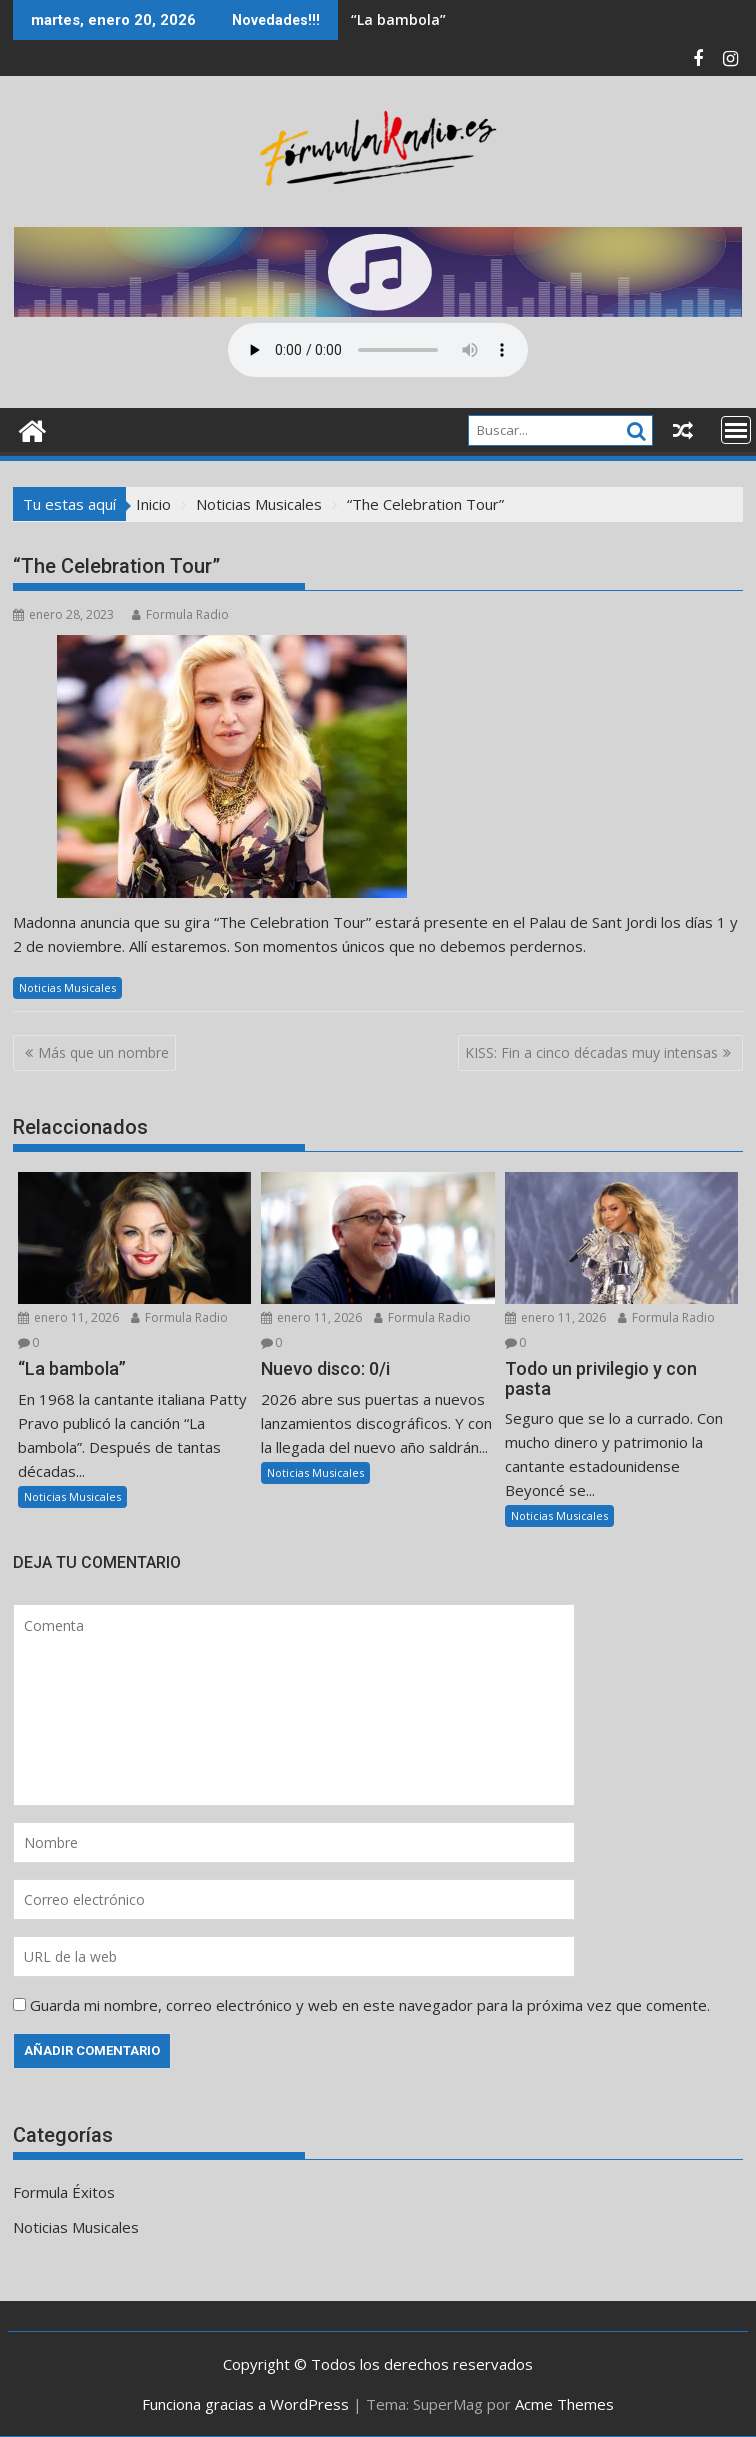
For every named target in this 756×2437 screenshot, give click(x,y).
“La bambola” (398, 19)
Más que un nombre (103, 1052)
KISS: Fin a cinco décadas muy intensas (591, 1052)
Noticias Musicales (67, 987)
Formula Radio (180, 614)
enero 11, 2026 (68, 1317)
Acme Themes (564, 2404)
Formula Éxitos (64, 2192)
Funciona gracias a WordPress (245, 2404)
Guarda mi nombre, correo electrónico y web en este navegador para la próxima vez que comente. (370, 2005)
